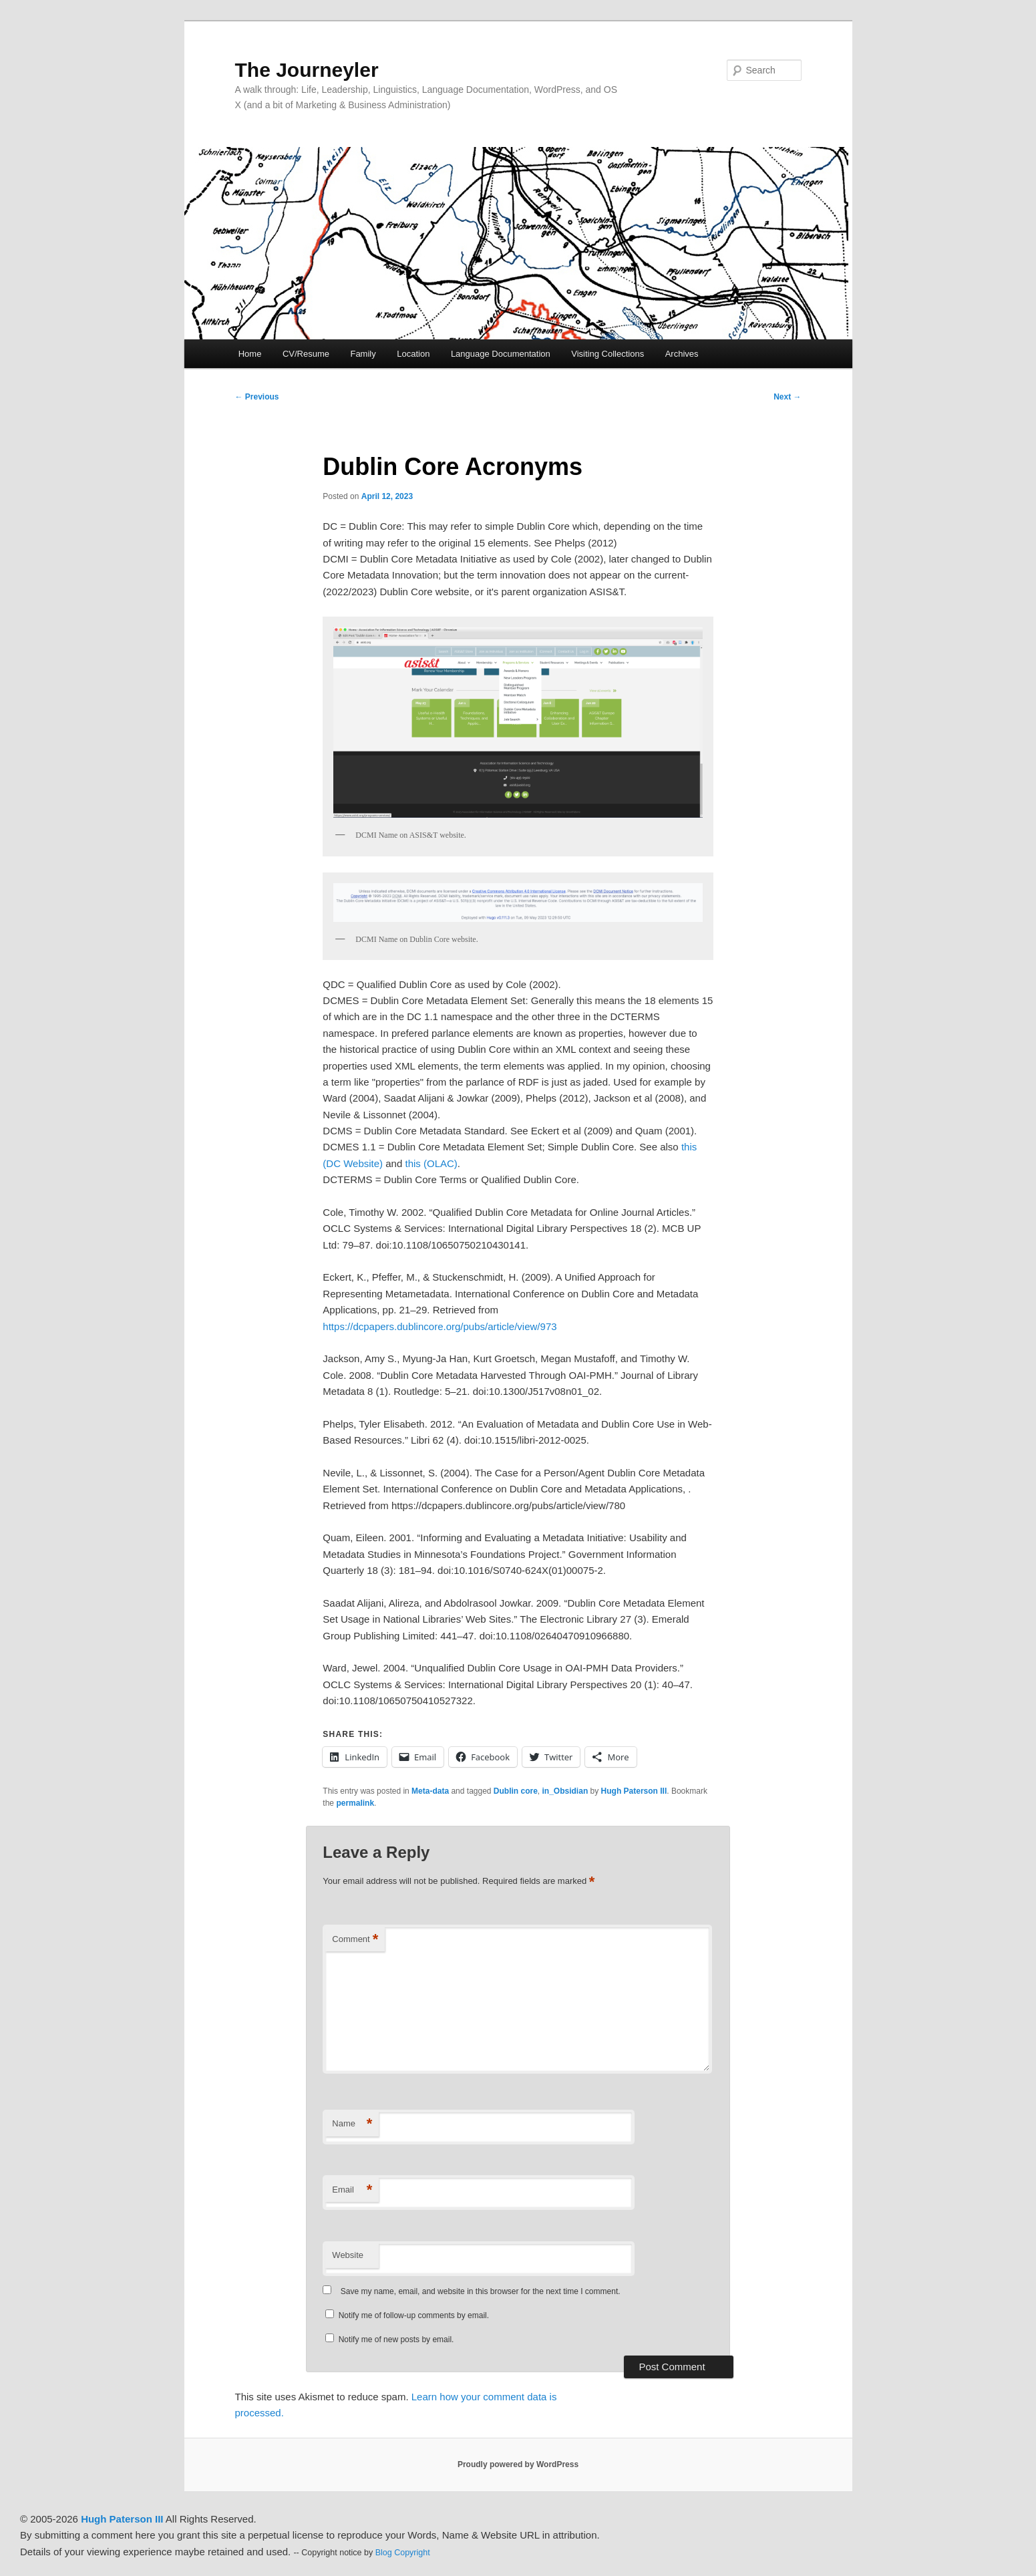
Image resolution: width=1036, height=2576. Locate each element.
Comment (355, 1939)
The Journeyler (307, 70)
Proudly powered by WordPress (518, 2464)
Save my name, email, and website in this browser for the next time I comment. (481, 2291)
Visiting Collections (607, 354)
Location (413, 354)
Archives (682, 354)
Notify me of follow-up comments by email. (414, 2315)
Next (787, 396)
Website (347, 2255)
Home (250, 354)
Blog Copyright (402, 2552)
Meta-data (430, 1791)
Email (352, 2190)
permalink (355, 1803)
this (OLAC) (431, 1163)
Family (362, 354)
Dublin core (516, 1791)
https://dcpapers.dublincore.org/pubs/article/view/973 (439, 1326)
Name (352, 2124)
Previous (257, 396)
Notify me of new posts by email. (396, 2339)
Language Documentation (500, 354)
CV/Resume (306, 354)
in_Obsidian (565, 1791)
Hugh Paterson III (634, 1791)
